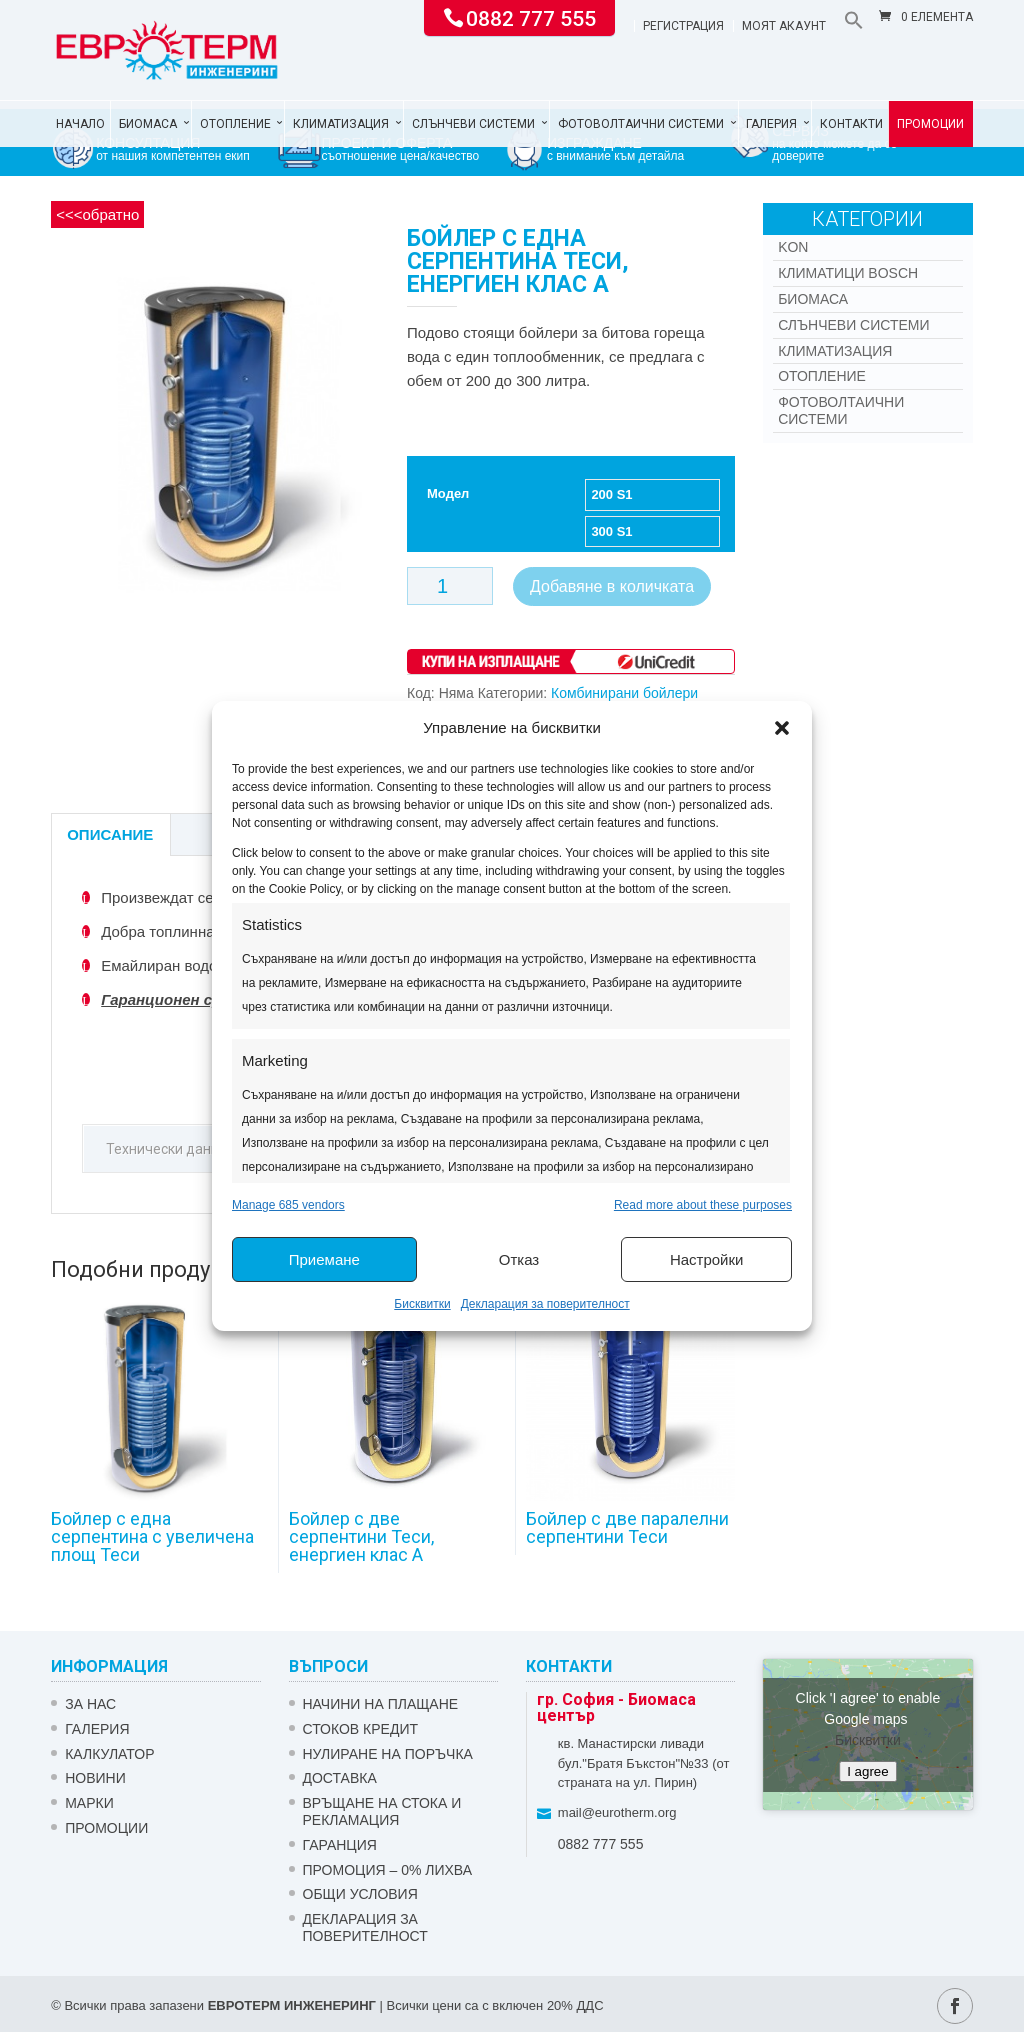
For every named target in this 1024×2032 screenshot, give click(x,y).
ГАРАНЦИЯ (340, 1845)
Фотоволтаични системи (641, 124)
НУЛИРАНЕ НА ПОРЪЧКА (388, 1754)
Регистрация (683, 26)
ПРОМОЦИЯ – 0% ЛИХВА (388, 1870)
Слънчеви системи (473, 124)
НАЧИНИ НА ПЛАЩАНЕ (381, 1704)
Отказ (519, 1259)
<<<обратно (97, 214)
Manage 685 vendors (288, 1205)
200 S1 (611, 494)
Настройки (707, 1259)
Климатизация (341, 124)
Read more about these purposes (703, 1205)
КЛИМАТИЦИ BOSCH (848, 273)
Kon (793, 247)
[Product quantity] (450, 586)
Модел (448, 493)
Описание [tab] (110, 834)
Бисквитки (422, 1304)
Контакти (851, 124)
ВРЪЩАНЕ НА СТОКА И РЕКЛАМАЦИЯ (382, 1811)
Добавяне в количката (612, 586)
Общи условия (360, 1894)
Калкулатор (109, 1754)
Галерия (771, 124)
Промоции (930, 124)
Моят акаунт (784, 26)
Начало (80, 124)
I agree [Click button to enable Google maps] (868, 1771)
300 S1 (611, 531)
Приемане (324, 1259)
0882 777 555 (531, 17)
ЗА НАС (90, 1704)
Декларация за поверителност (545, 1304)
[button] (782, 728)
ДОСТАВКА (340, 1778)
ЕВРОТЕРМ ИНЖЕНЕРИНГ (292, 2005)
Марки (89, 1803)
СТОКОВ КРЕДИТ (361, 1729)
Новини (95, 1778)
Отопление (235, 124)
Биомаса (148, 124)
